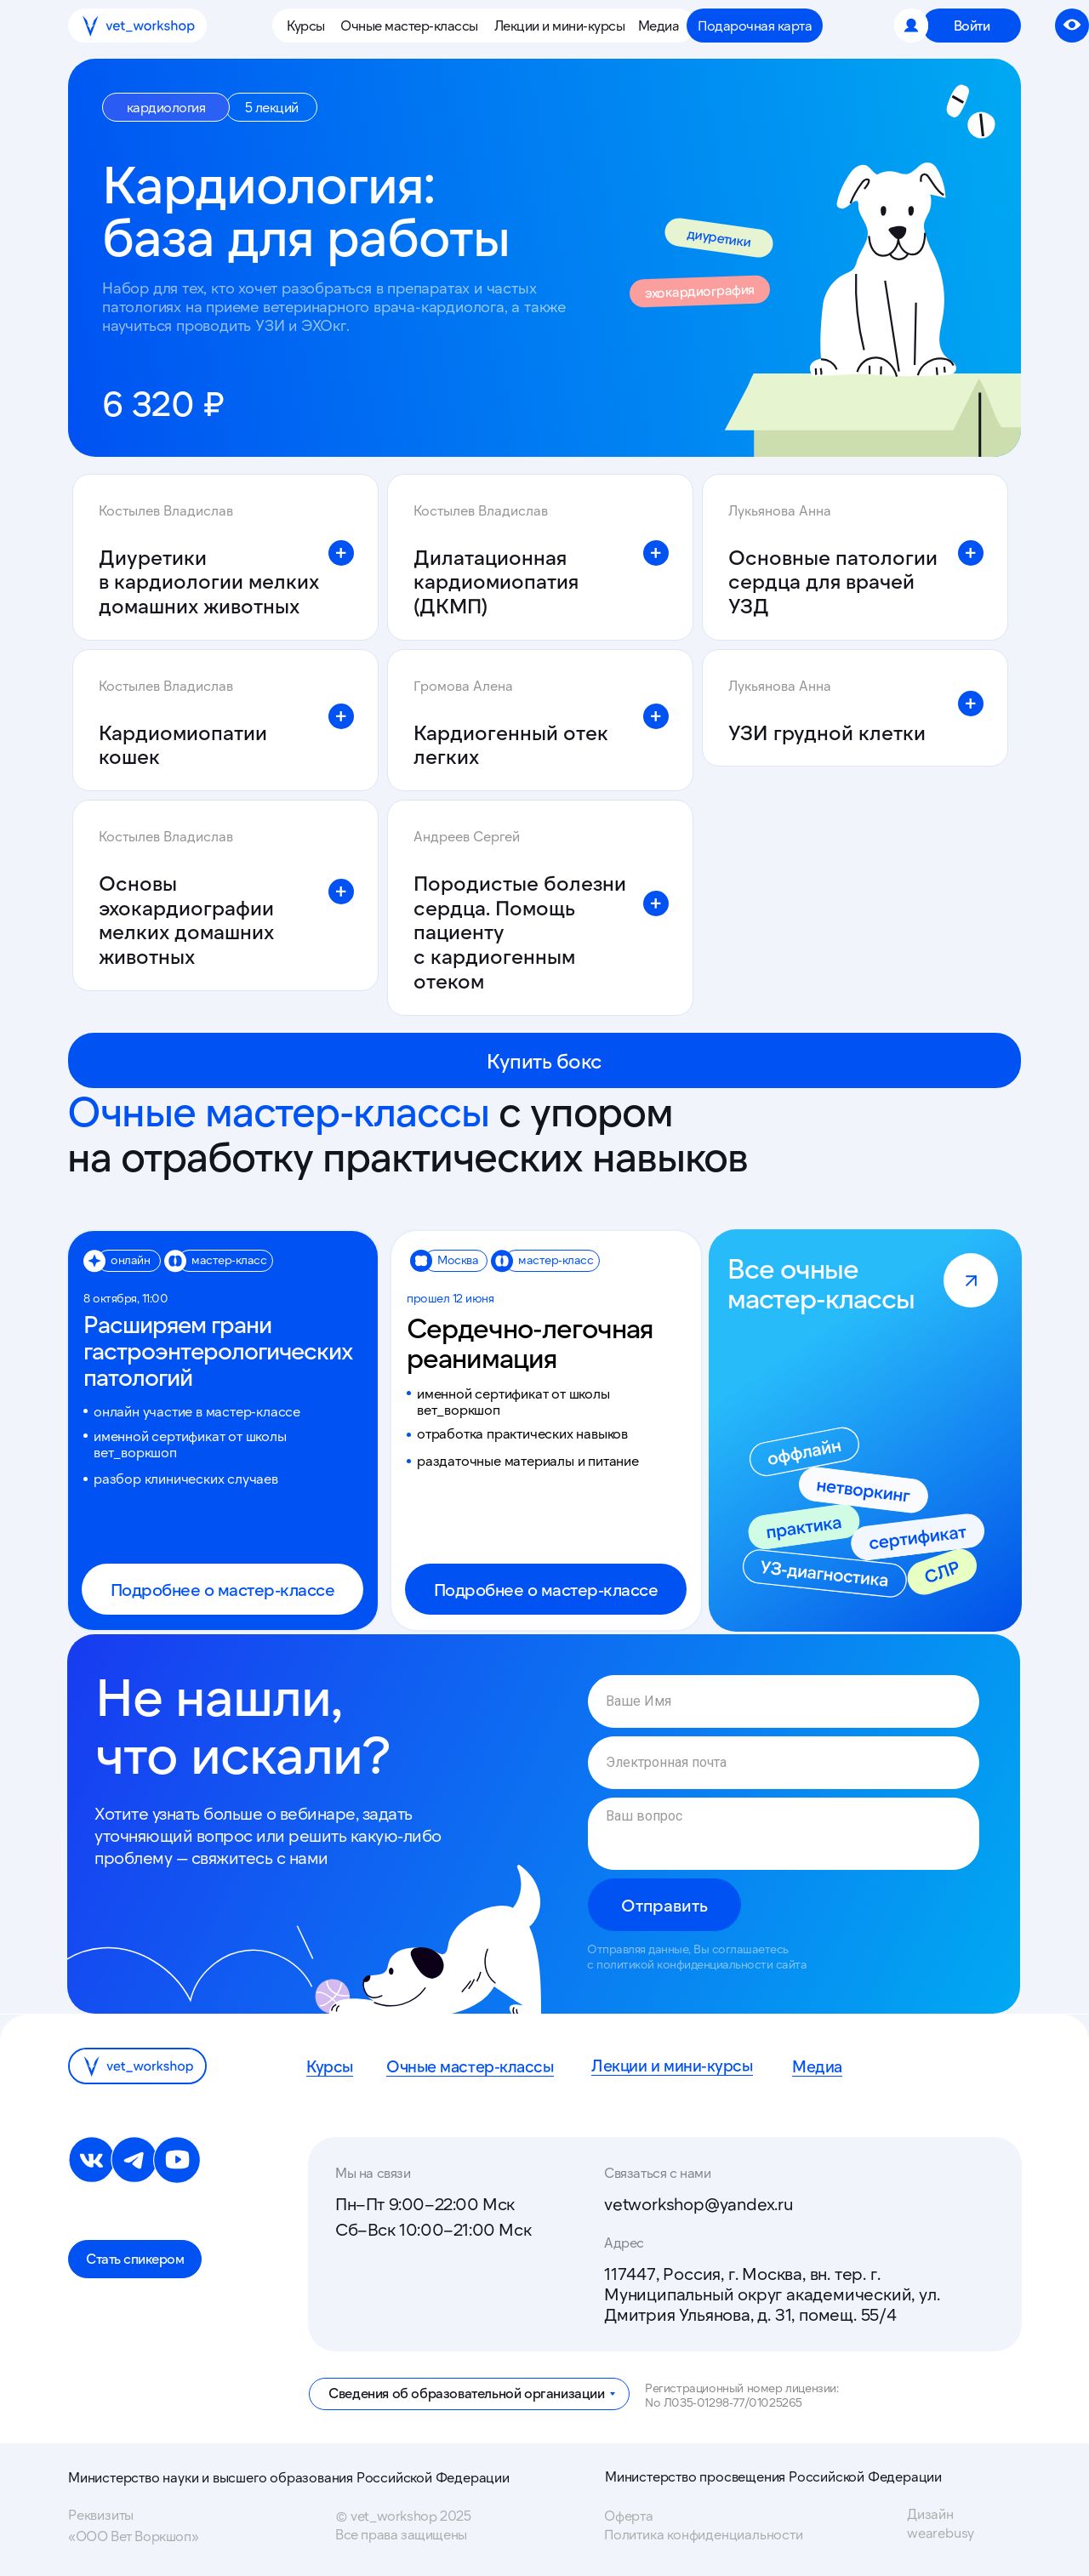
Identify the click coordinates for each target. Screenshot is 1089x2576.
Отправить (664, 1905)
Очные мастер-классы (474, 2065)
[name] (783, 1701)
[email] (783, 1762)
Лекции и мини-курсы (676, 2064)
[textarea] (783, 1834)
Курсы (331, 2065)
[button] (309, 26)
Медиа (819, 2065)
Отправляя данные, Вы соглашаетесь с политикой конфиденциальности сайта (697, 1956)
